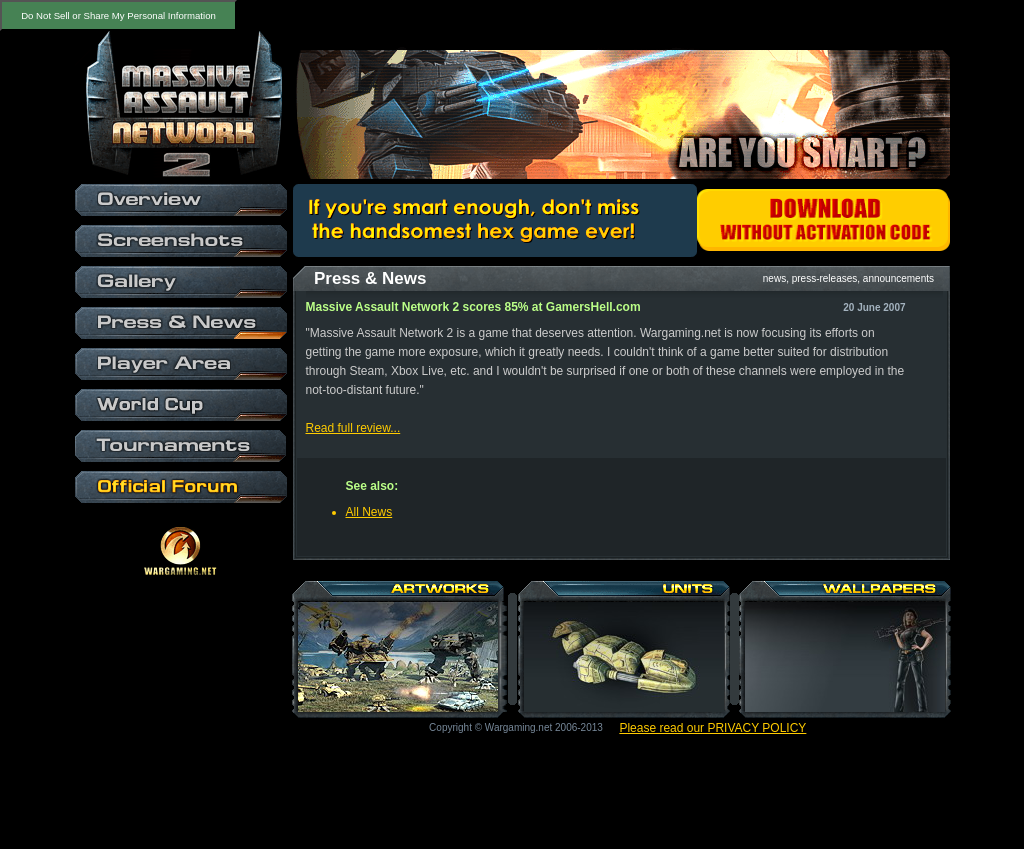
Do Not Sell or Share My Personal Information (118, 15)
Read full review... (353, 428)
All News (369, 512)
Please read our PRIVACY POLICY (712, 728)
